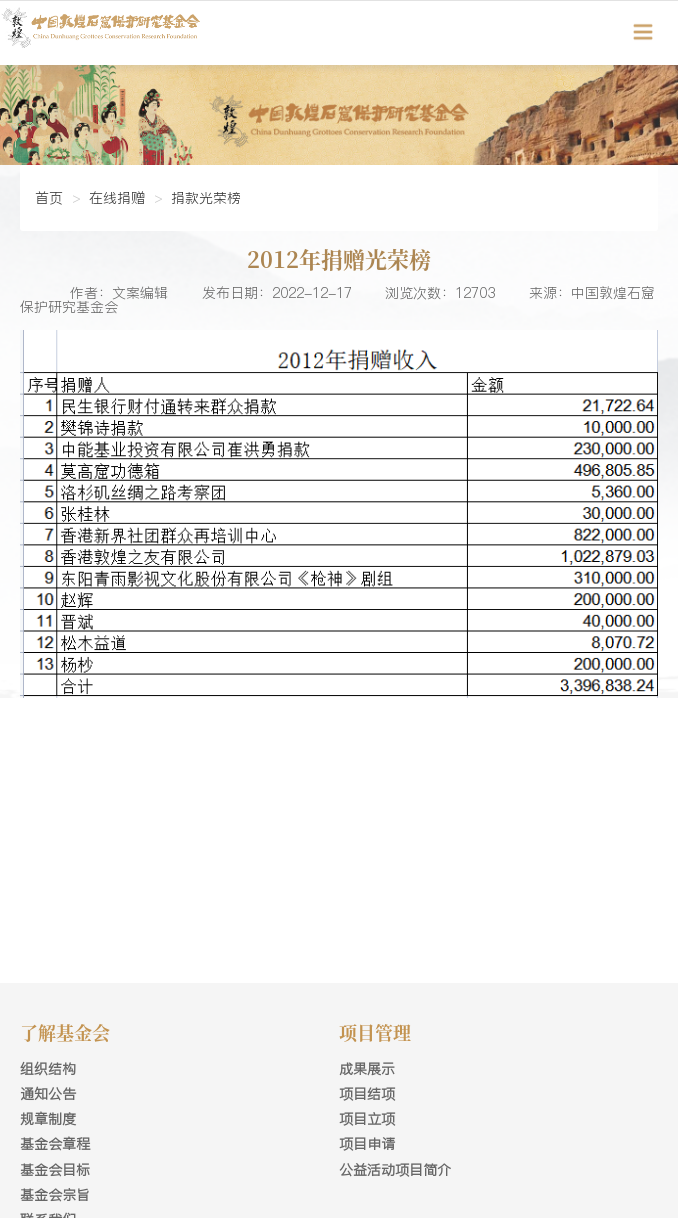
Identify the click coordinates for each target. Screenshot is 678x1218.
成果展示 (367, 1069)
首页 (49, 198)
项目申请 (367, 1144)
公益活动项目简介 (395, 1170)
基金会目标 (55, 1170)
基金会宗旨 (55, 1195)
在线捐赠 (117, 198)
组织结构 (48, 1069)
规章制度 (48, 1119)
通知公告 (48, 1094)
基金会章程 (55, 1144)
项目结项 (367, 1094)
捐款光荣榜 (206, 198)
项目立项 (367, 1119)
